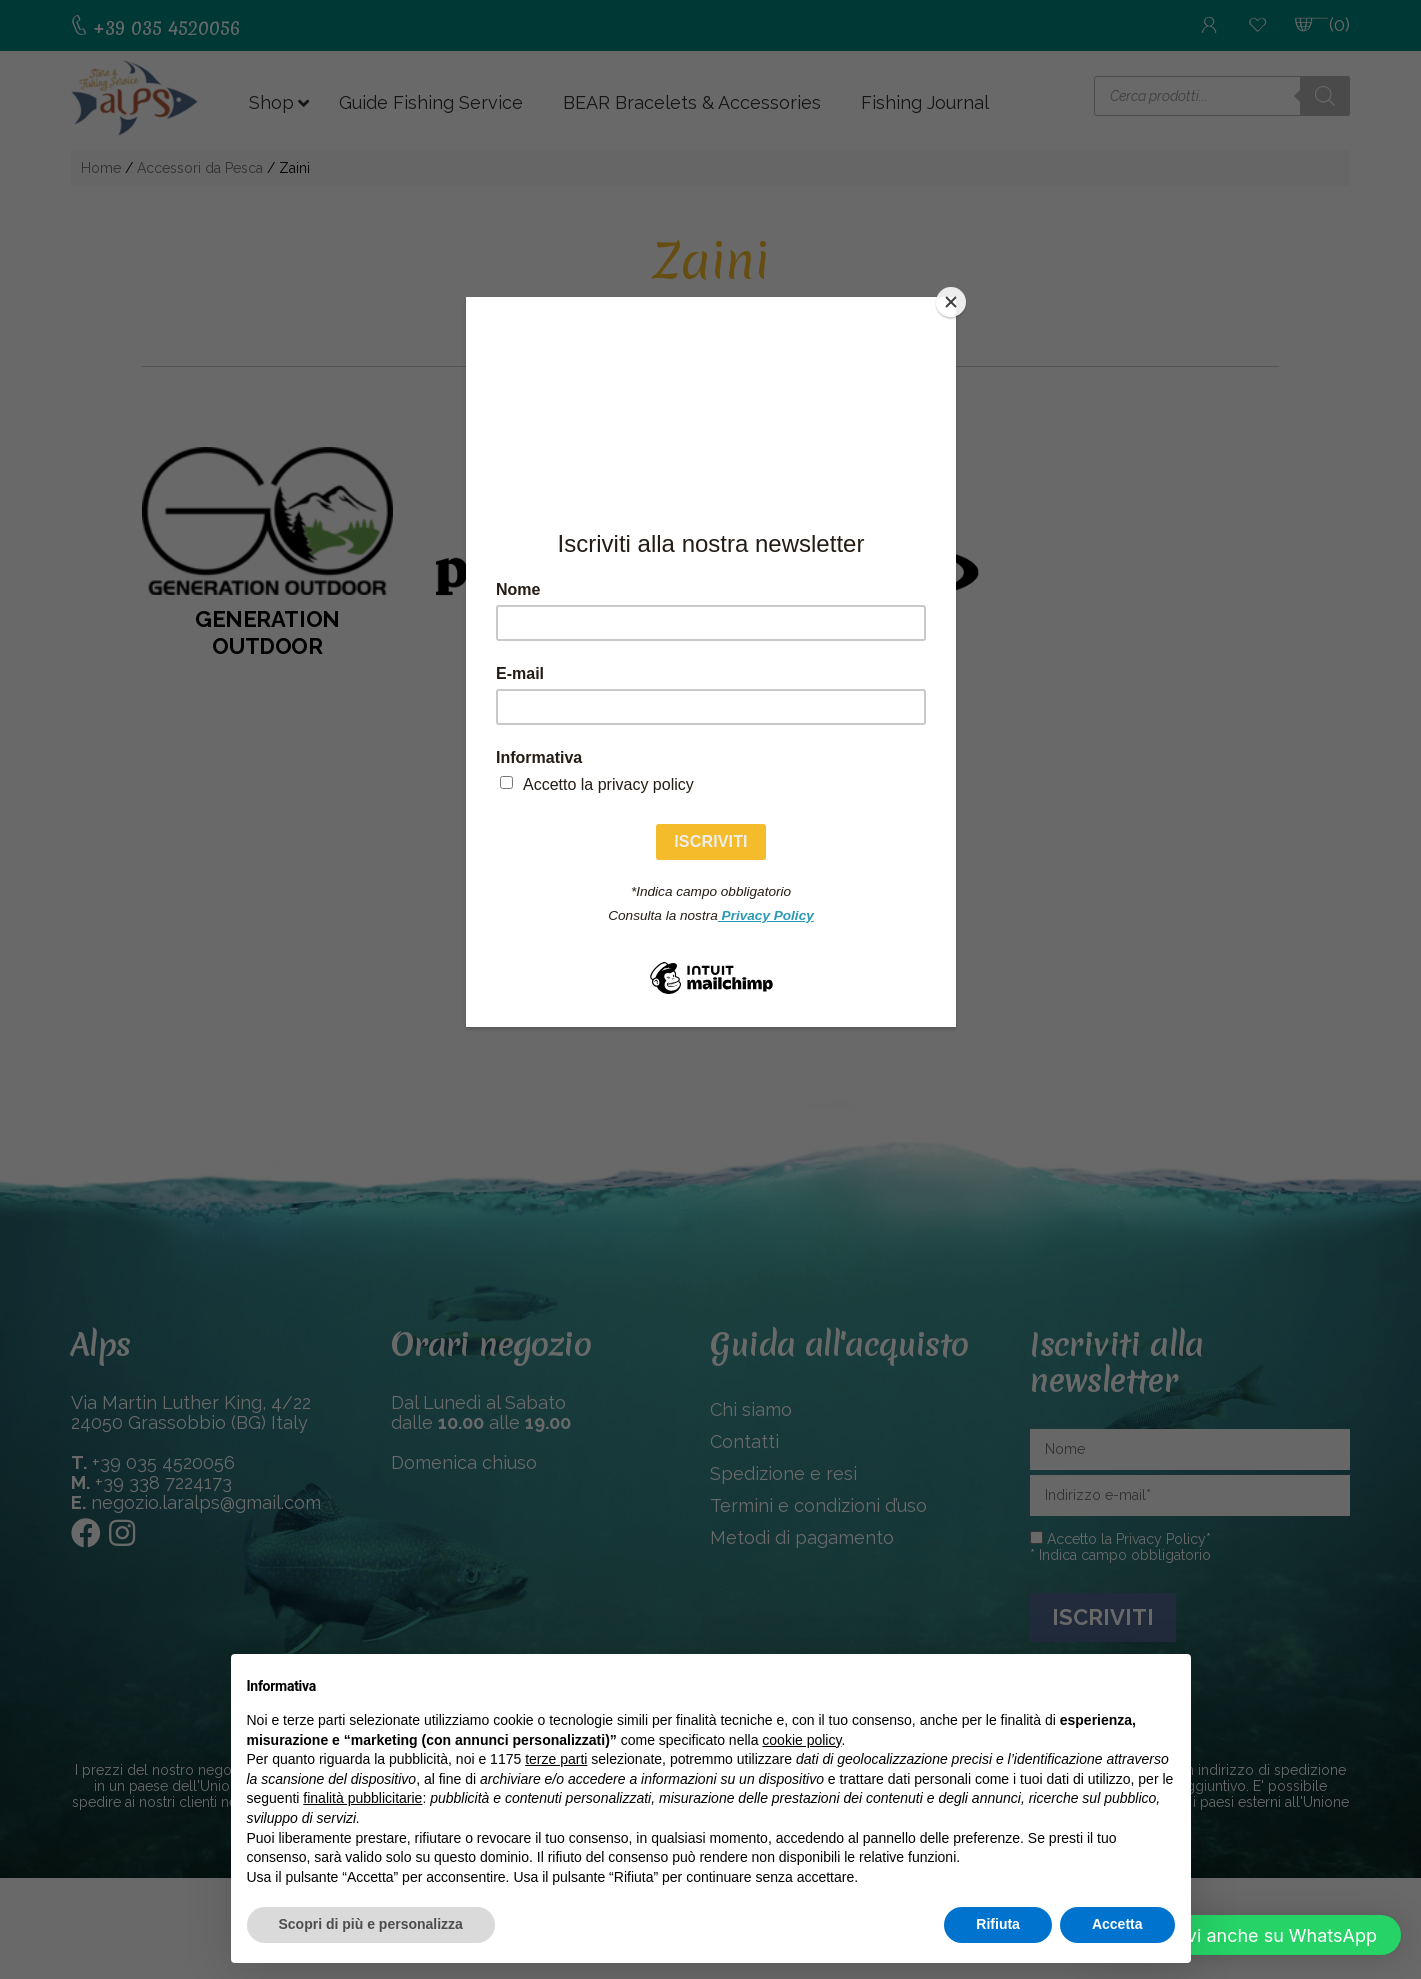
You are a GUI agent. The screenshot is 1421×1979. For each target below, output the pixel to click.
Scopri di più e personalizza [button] (371, 1924)
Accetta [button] (1117, 1924)
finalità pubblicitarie (362, 1798)
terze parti (556, 1759)
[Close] (951, 302)
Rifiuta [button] (998, 1924)
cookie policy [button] (801, 1740)
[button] (1241, 1935)
